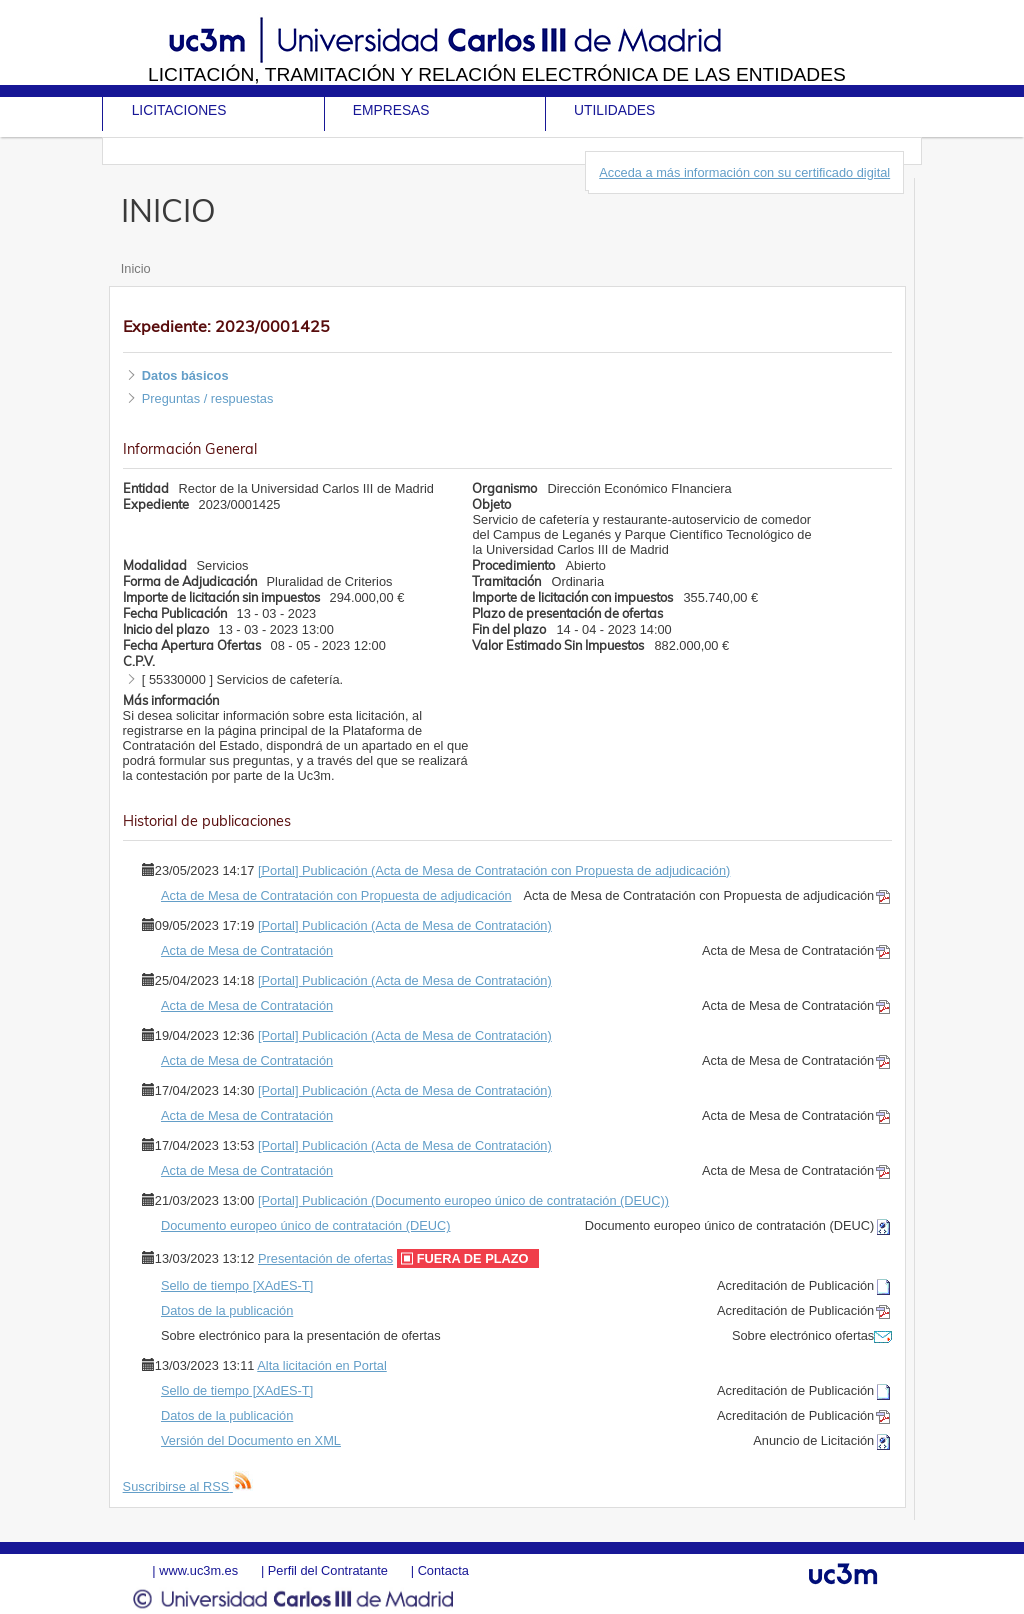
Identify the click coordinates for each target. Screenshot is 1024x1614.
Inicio (136, 268)
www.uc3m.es (198, 1570)
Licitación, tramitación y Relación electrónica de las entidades (497, 74)
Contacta (443, 1570)
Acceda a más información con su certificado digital (744, 172)
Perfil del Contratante (328, 1570)
